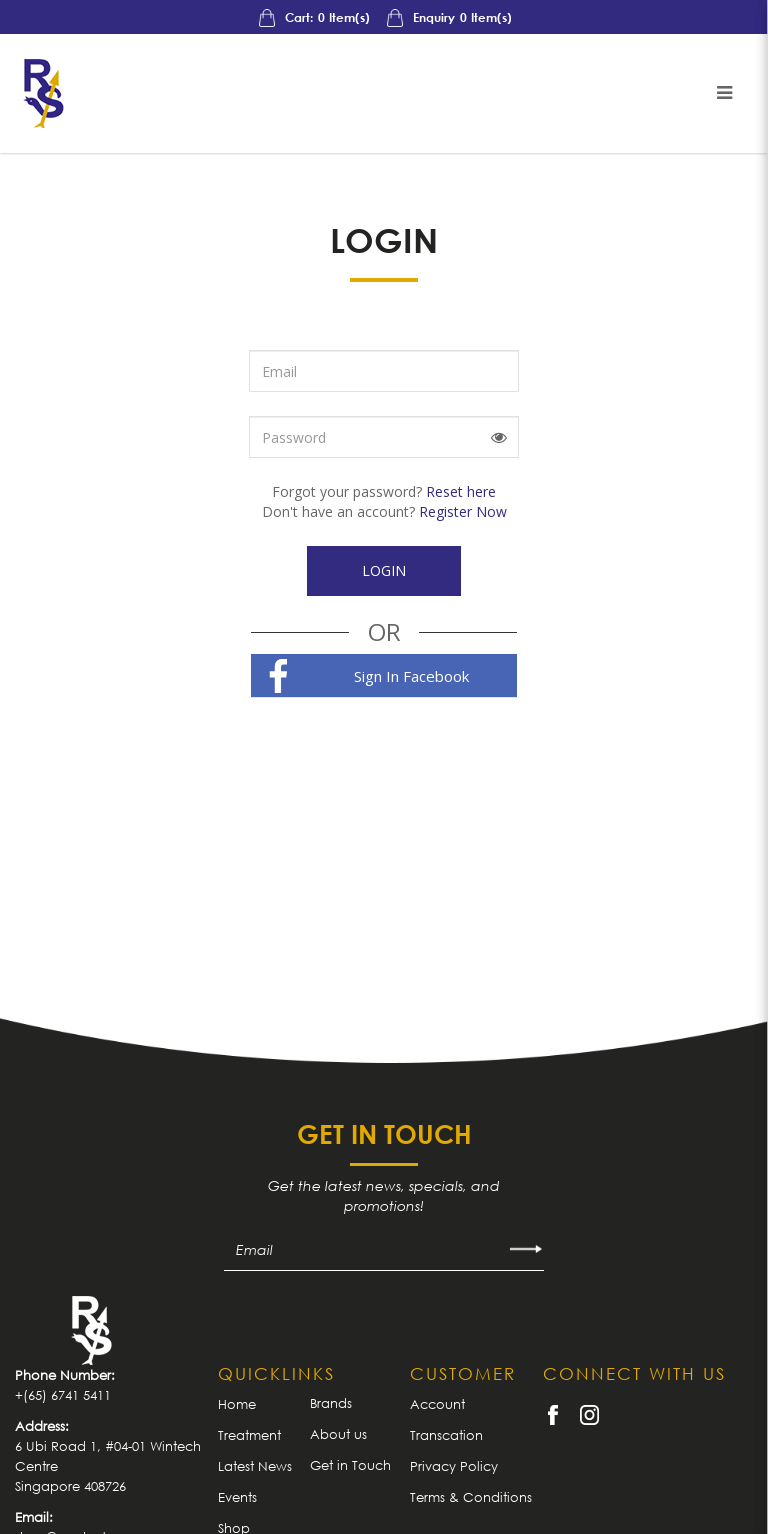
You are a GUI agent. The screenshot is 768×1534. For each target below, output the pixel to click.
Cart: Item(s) (313, 17)
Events (237, 1497)
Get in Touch (350, 1465)
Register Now (463, 511)
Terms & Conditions (471, 1497)
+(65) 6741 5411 (63, 1395)
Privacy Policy (454, 1466)
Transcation (446, 1435)
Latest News (255, 1466)
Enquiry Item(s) (448, 17)
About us (338, 1434)
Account (437, 1404)
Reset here (461, 491)
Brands (331, 1403)
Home (237, 1404)
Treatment (249, 1435)
